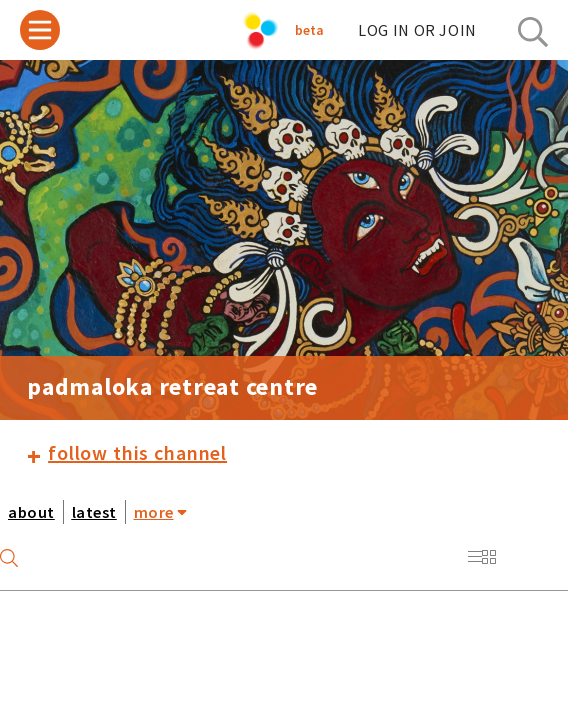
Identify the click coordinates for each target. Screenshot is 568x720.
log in (417, 30)
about (31, 512)
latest (94, 512)
